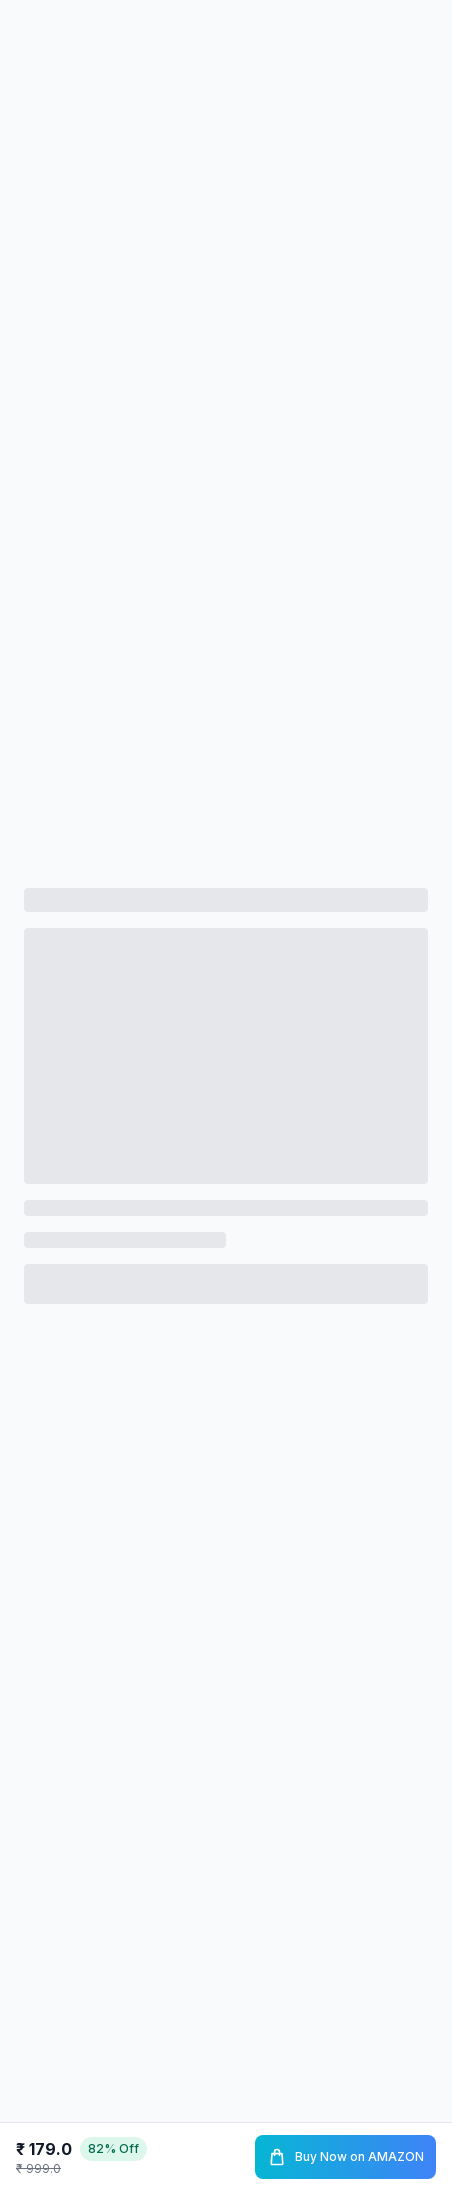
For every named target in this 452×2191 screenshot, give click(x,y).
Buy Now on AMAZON (345, 2157)
